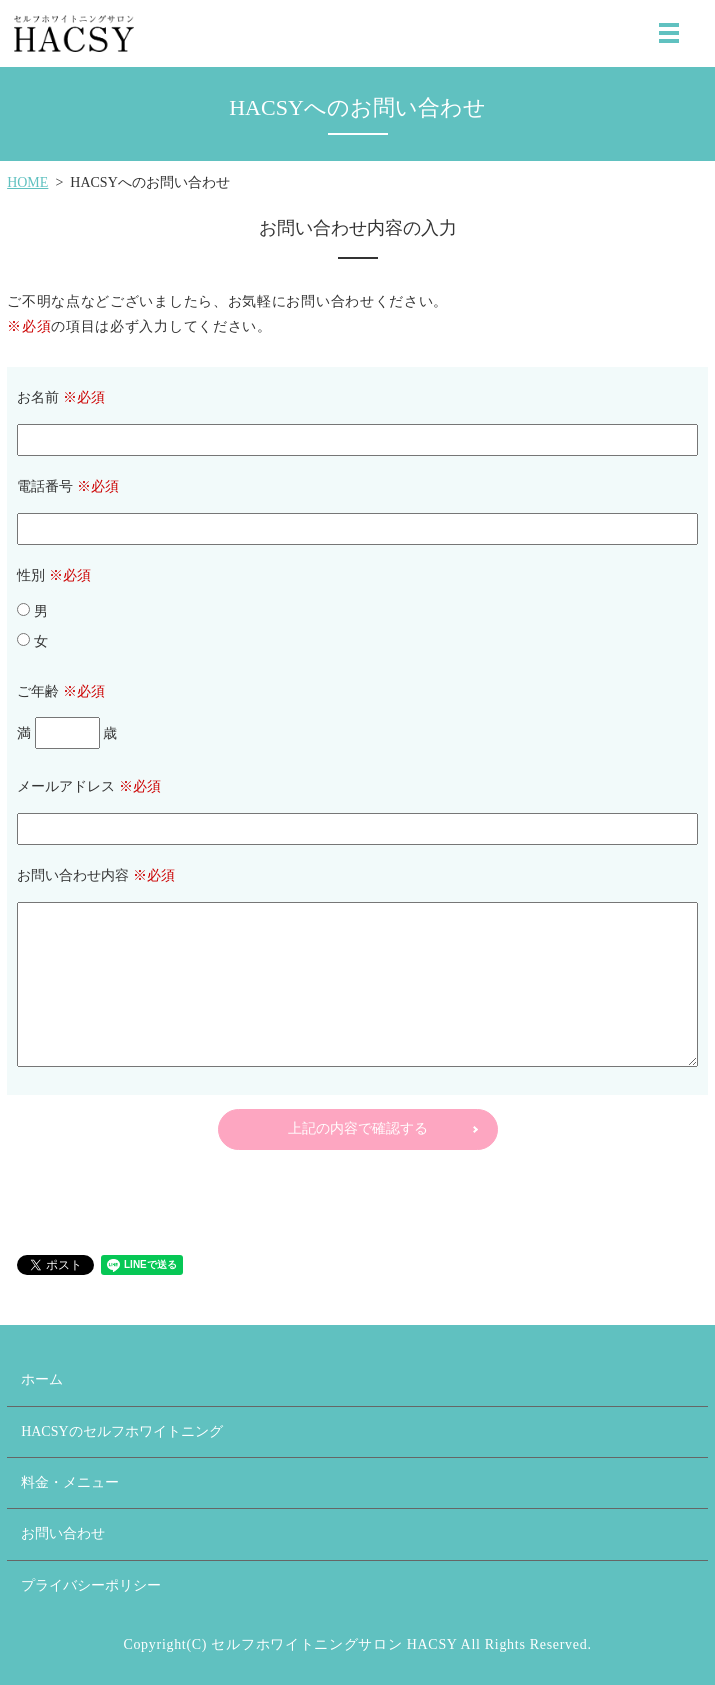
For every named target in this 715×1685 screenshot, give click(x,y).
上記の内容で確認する (358, 1128)
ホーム (42, 1379)
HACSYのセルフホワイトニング (121, 1431)
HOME (27, 182)
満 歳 (67, 733)
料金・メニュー (70, 1482)
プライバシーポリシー (91, 1585)
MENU (669, 33)
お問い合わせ (63, 1533)
